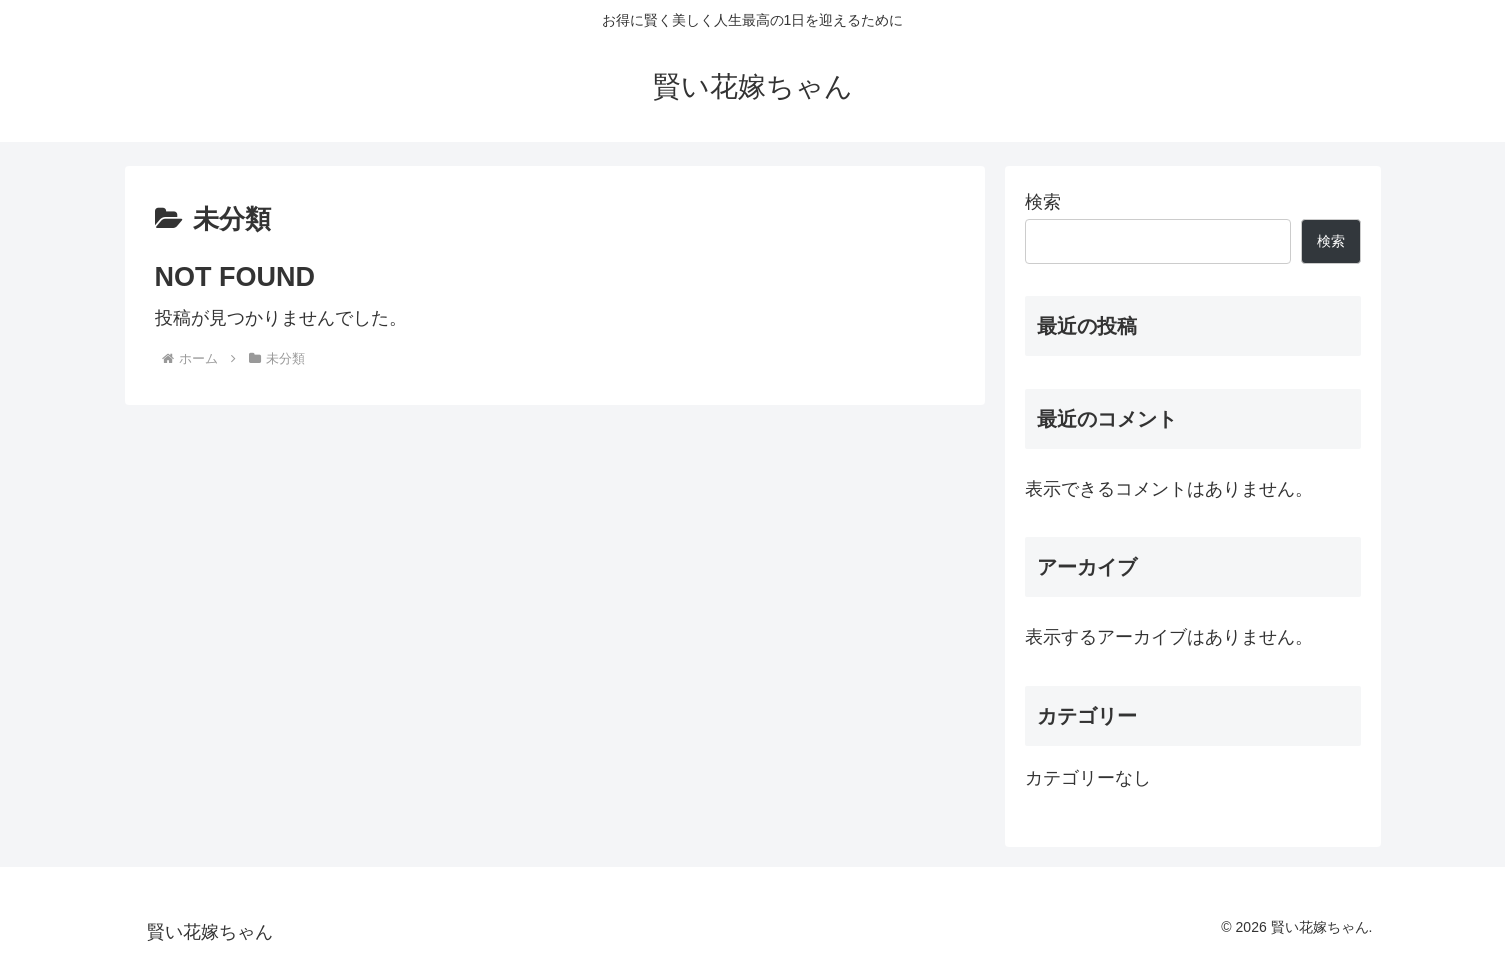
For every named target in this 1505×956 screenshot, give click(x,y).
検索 (1043, 202)
